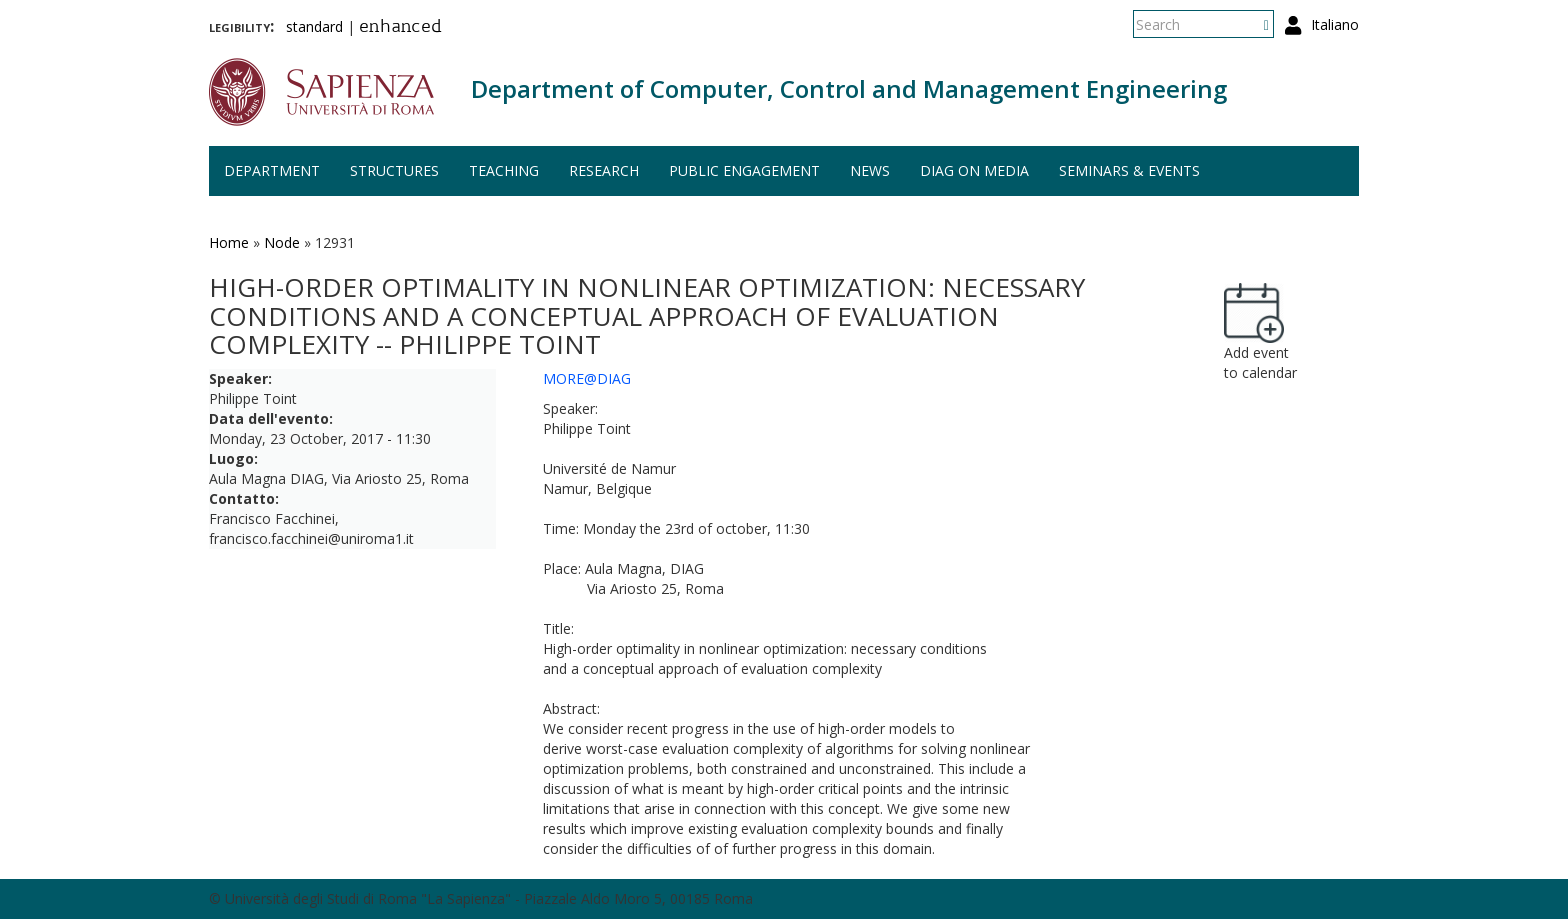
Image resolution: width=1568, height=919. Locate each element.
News (870, 170)
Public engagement (744, 170)
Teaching (504, 170)
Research (604, 170)
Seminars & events (1129, 170)
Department (272, 170)
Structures (394, 170)
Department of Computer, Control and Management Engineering (849, 88)
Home (229, 242)
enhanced (400, 28)
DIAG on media (974, 170)
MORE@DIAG (587, 378)
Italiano (1335, 24)
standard (314, 26)
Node (282, 242)
